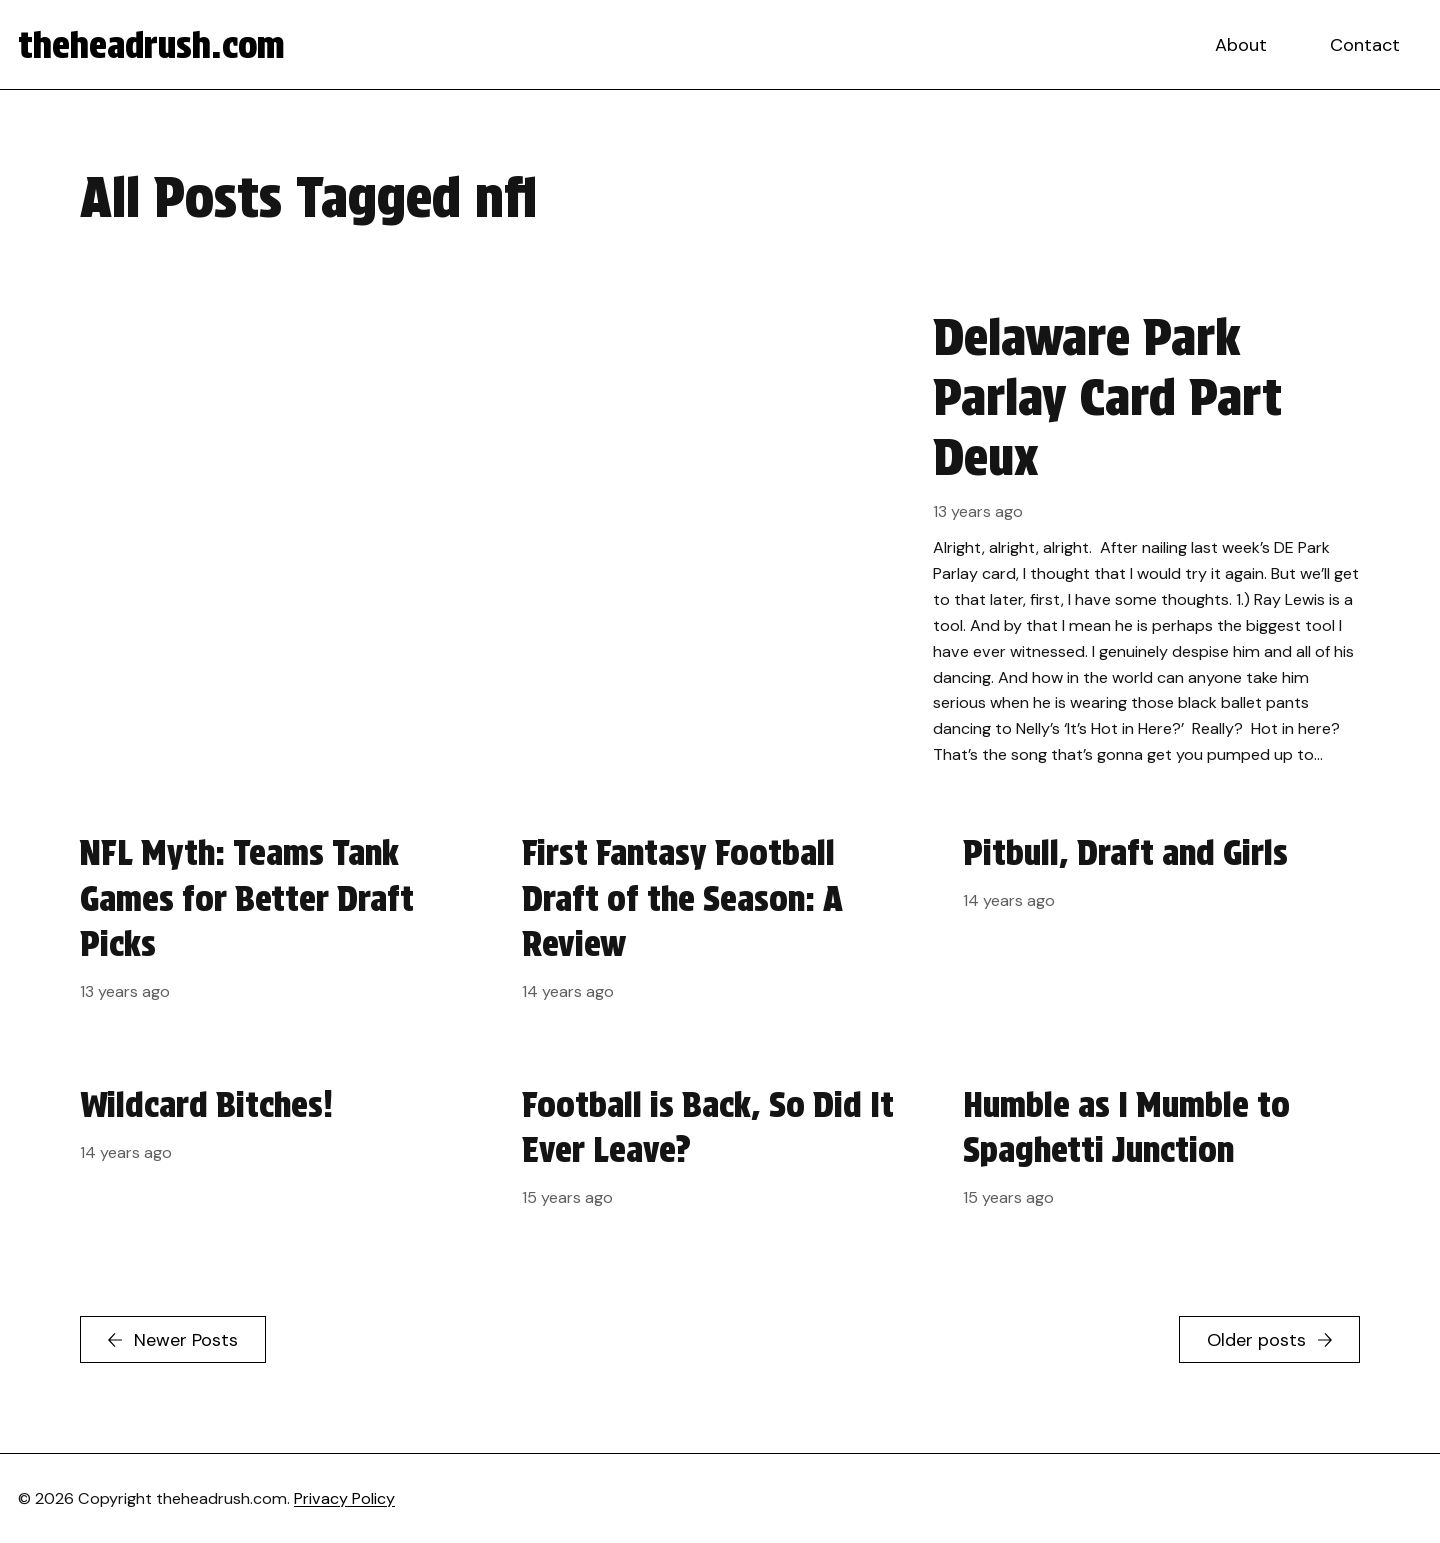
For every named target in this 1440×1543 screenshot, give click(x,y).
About (1241, 45)
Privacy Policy (344, 1498)
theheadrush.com (151, 45)
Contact (1365, 45)
